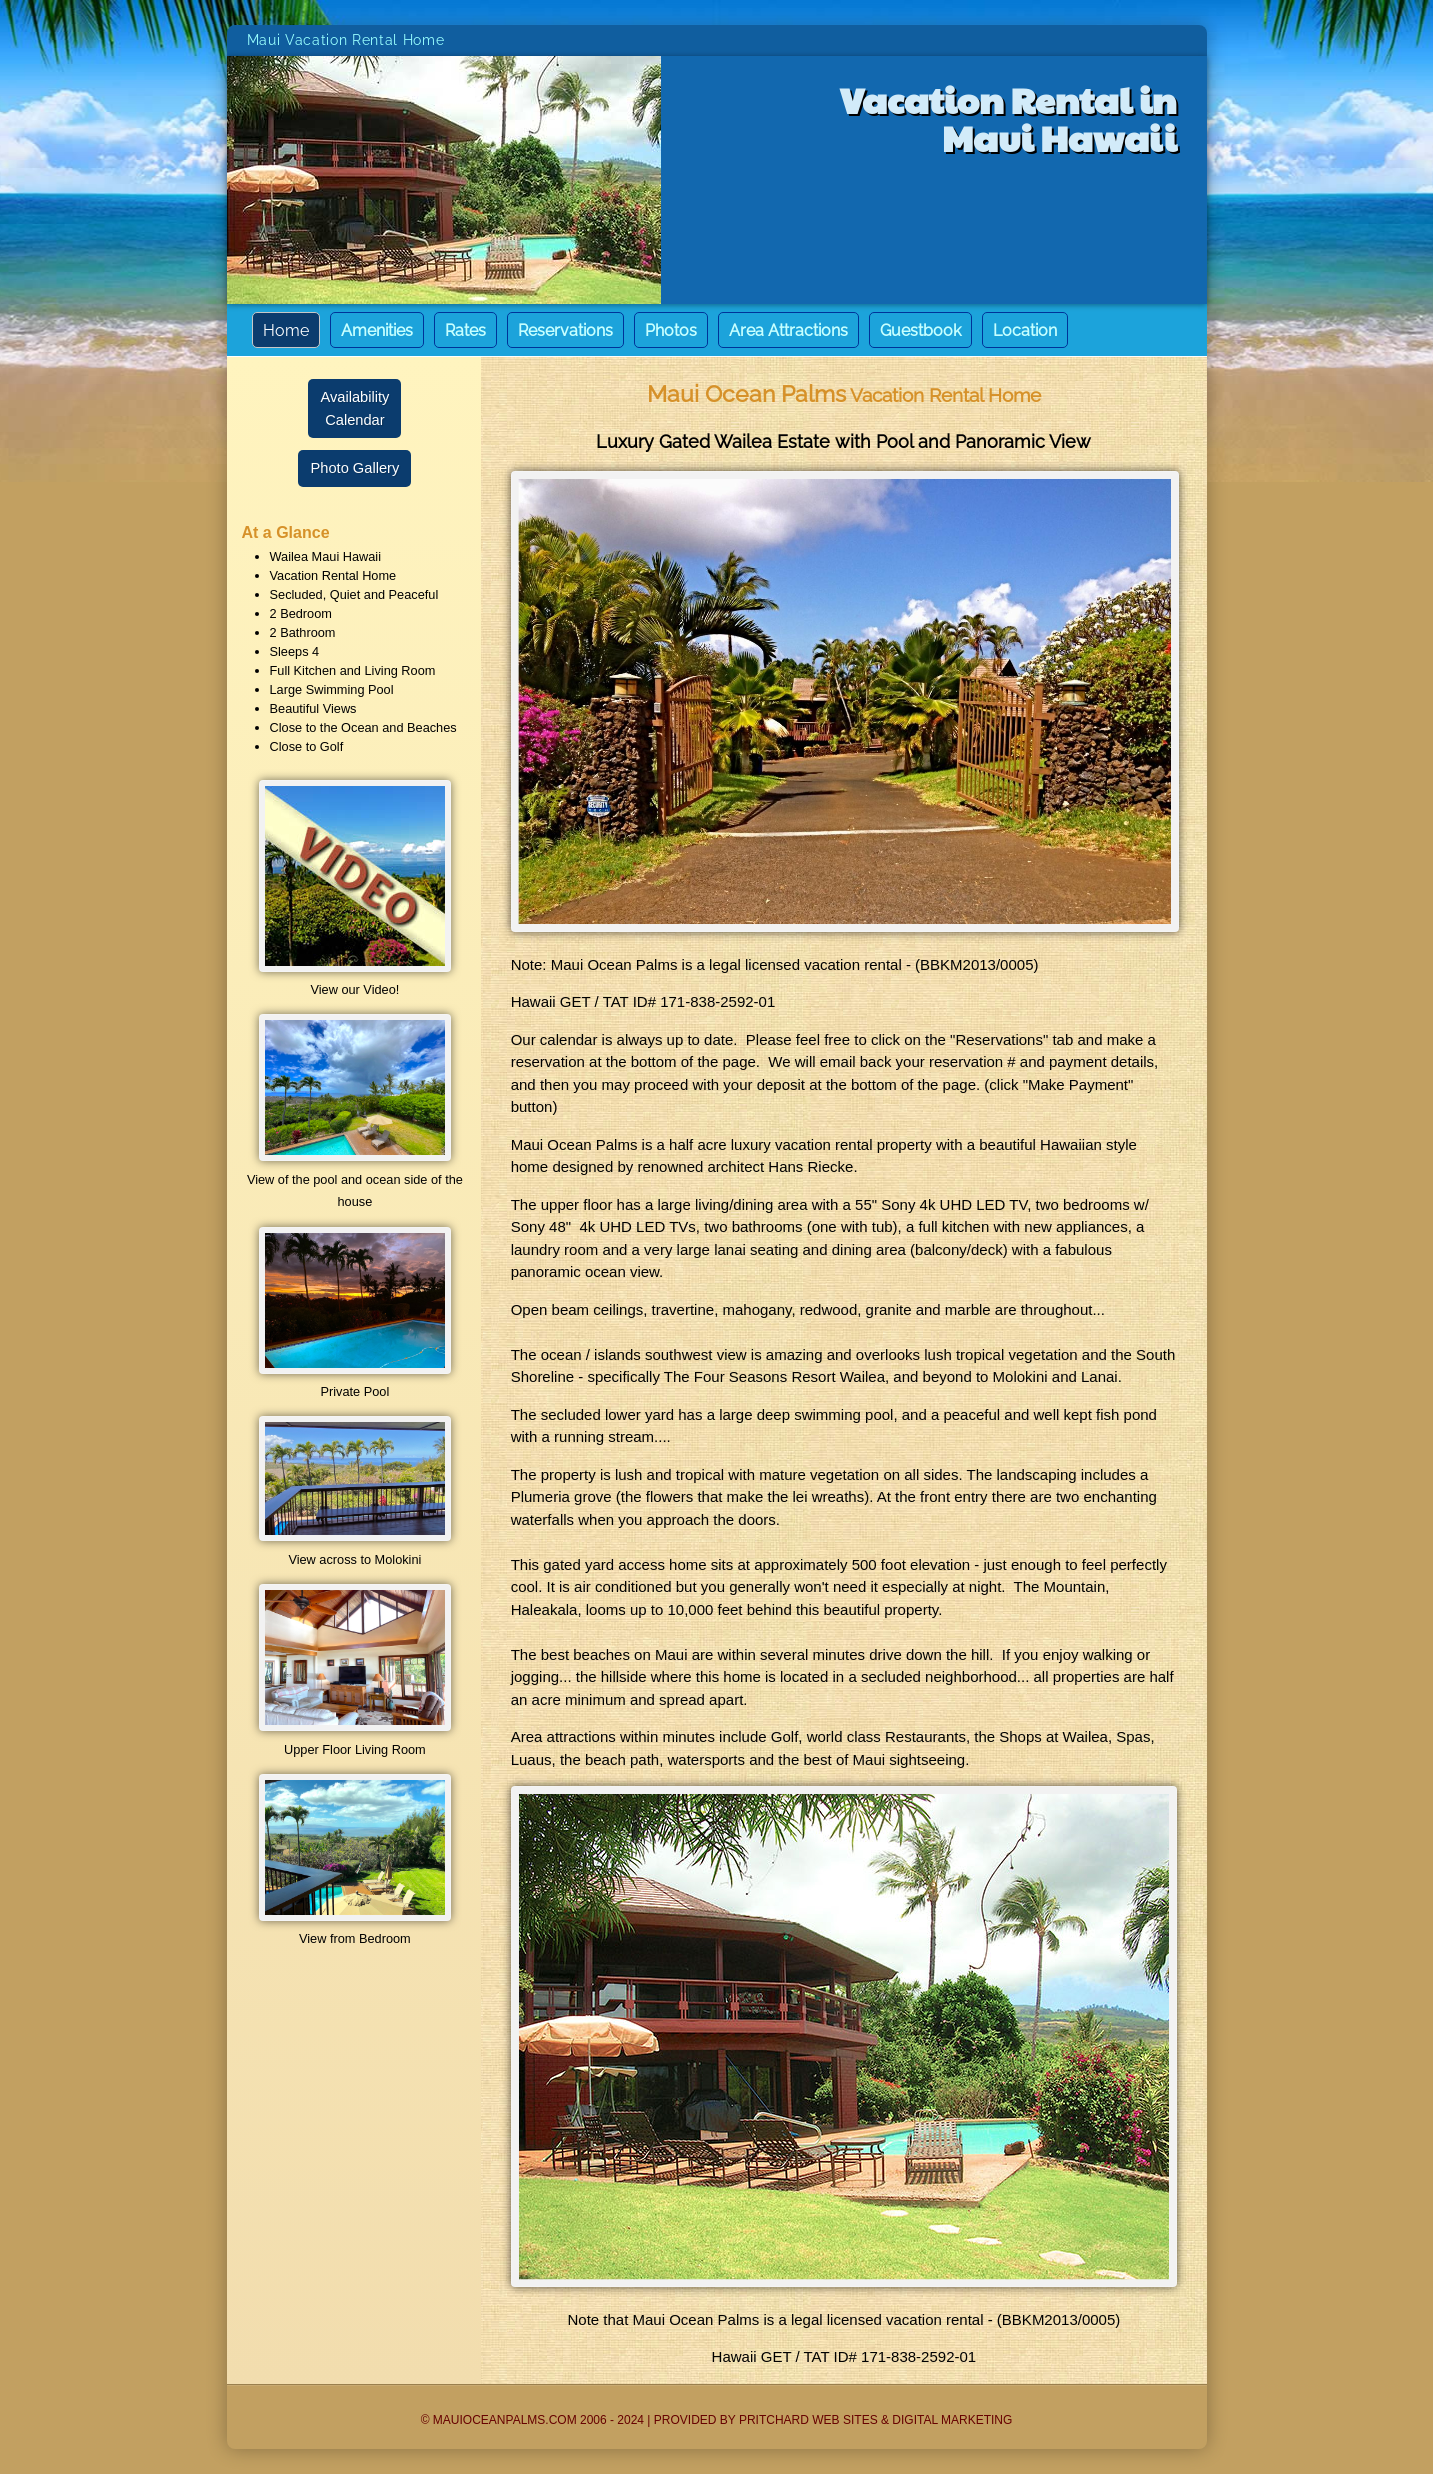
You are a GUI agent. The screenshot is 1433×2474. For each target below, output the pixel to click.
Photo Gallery (354, 468)
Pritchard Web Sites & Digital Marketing (875, 2420)
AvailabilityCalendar (354, 408)
